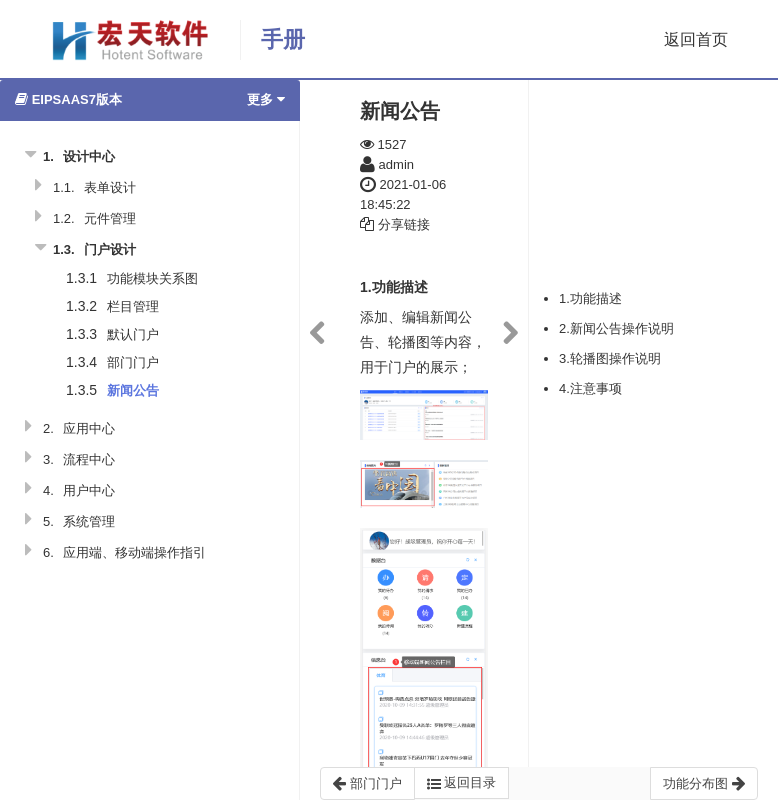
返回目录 (462, 783)
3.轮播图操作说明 (610, 358)
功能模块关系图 (152, 278)
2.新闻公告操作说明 (616, 328)
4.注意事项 (590, 388)
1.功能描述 (590, 298)
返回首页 (696, 39)
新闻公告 (133, 390)
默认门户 (133, 334)
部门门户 (133, 362)
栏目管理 (133, 306)
